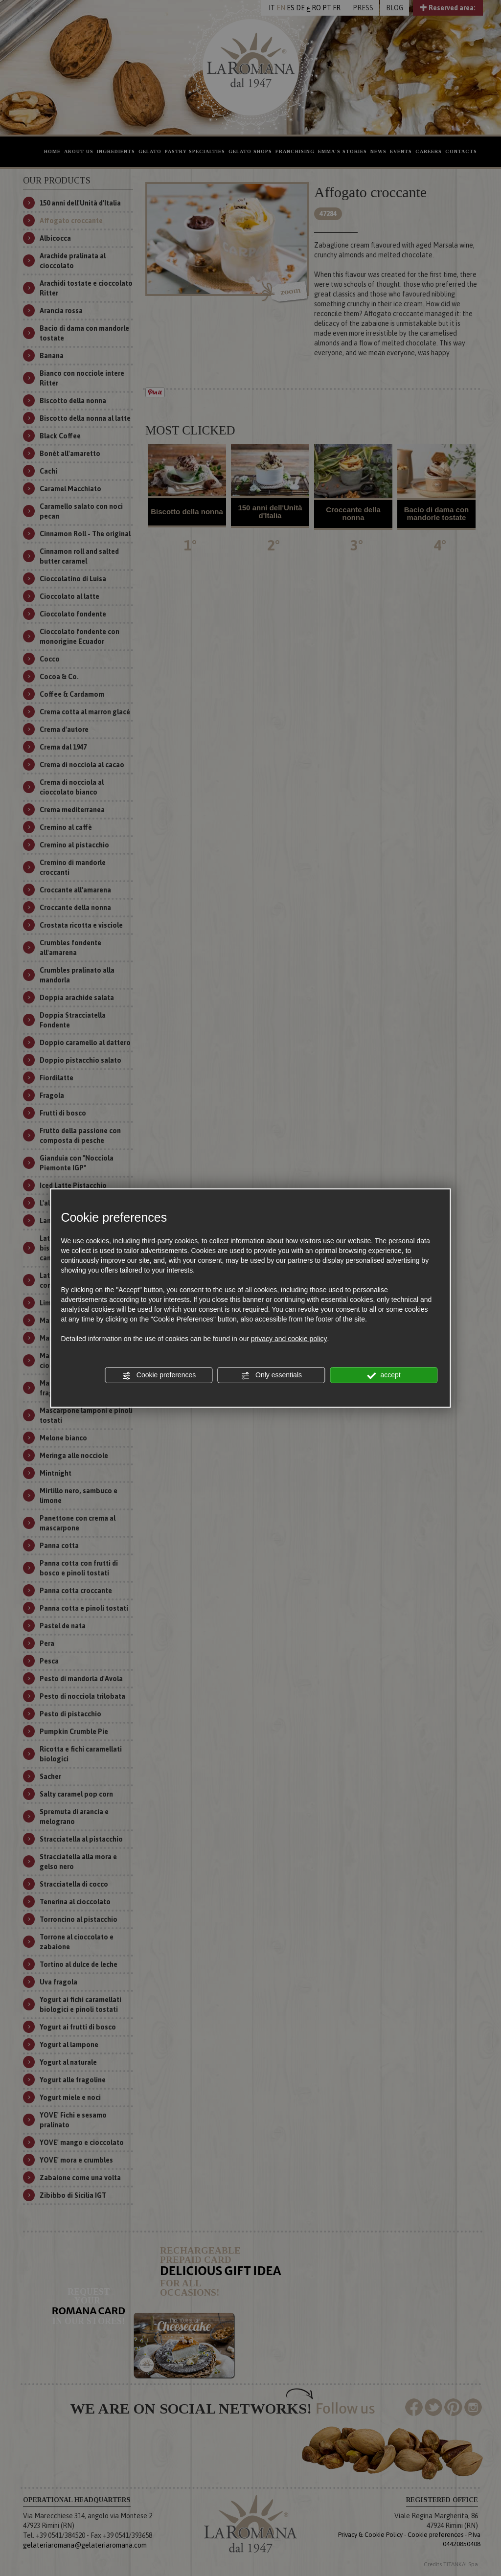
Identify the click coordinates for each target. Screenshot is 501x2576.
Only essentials (271, 1375)
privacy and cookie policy (289, 1339)
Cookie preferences (159, 1375)
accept (384, 1375)
